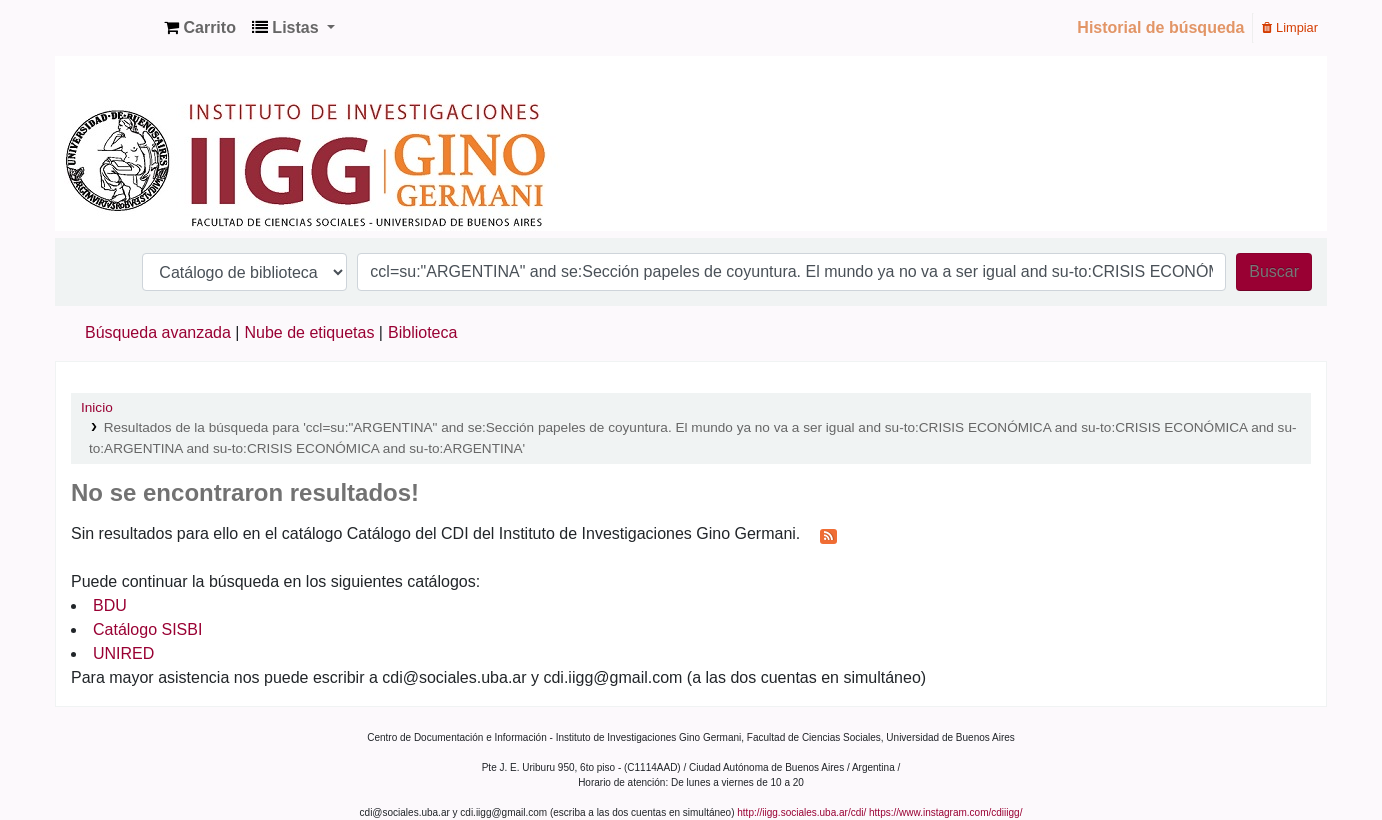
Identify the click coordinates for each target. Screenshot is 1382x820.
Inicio (97, 407)
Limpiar (1290, 27)
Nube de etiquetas (310, 332)
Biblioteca (422, 332)
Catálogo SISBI (147, 629)
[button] (200, 28)
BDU (110, 605)
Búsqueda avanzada (158, 332)
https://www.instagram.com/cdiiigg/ (945, 812)
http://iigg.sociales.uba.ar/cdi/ (801, 812)
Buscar (1274, 271)
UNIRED (123, 653)
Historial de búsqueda (1160, 27)
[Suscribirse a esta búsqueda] (828, 535)
